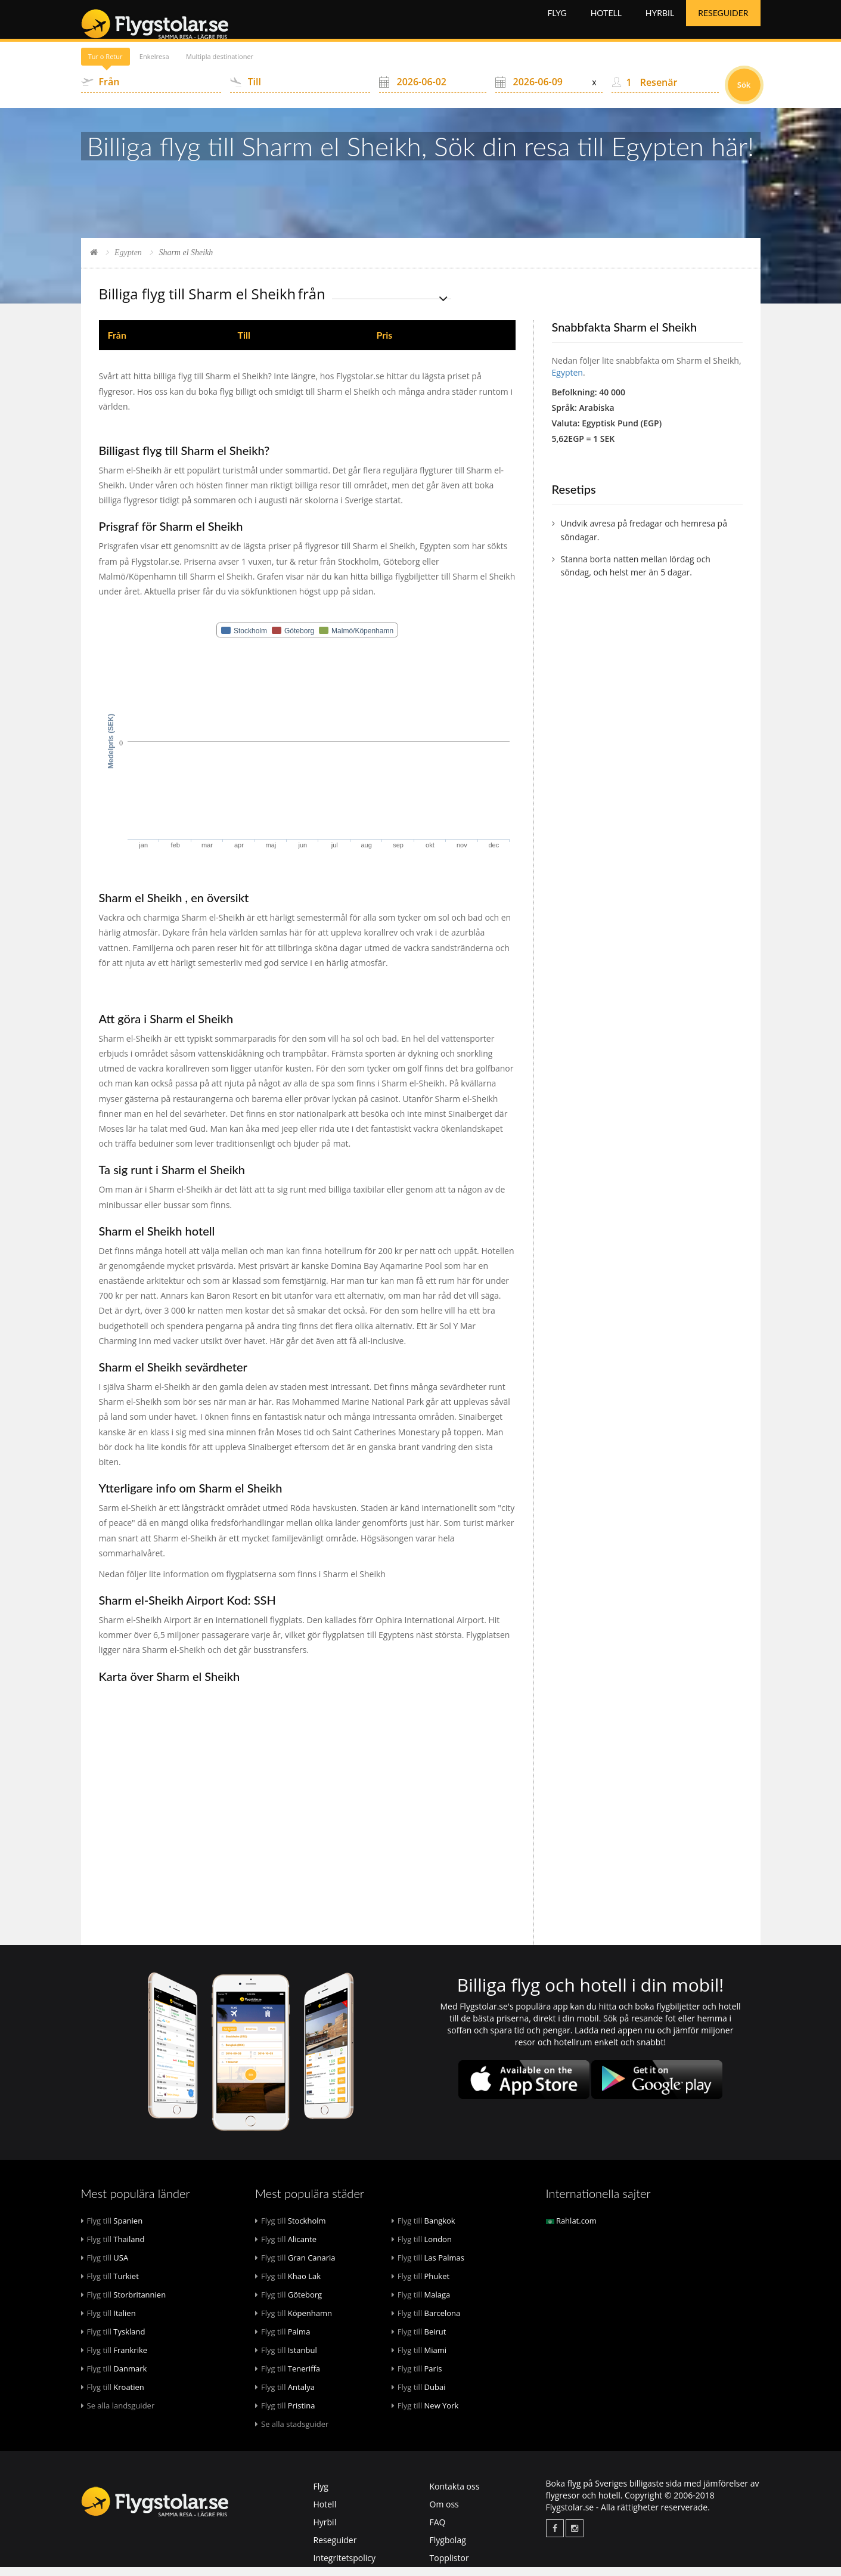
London (422, 2248)
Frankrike (114, 2359)
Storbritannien (123, 2303)
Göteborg (288, 2303)
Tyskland (113, 2340)
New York (425, 2414)
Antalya (285, 2396)
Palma (282, 2340)
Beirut (419, 2340)
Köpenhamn (293, 2322)
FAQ (438, 2531)
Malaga (421, 2303)
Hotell (606, 23)
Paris (417, 2377)
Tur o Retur (119, 65)
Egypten (128, 261)
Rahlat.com (571, 2229)
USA (105, 2266)
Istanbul (286, 2359)
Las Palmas (428, 2266)
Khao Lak (288, 2285)
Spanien (112, 2229)
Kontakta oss (455, 2495)
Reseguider (723, 23)
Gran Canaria (295, 2266)
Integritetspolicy (345, 2566)
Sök (744, 93)
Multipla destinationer (290, 65)
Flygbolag (448, 2549)
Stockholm (290, 2229)
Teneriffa (287, 2377)
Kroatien (112, 2396)
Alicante (285, 2248)
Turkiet (110, 2285)
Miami (419, 2359)
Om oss (444, 2513)
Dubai (419, 2396)
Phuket (420, 2285)
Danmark (114, 2377)
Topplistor (449, 2566)
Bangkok (423, 2229)
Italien (108, 2322)
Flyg (556, 23)
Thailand (113, 2248)
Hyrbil (660, 23)
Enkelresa (194, 65)
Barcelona (426, 2322)
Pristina (285, 2414)
